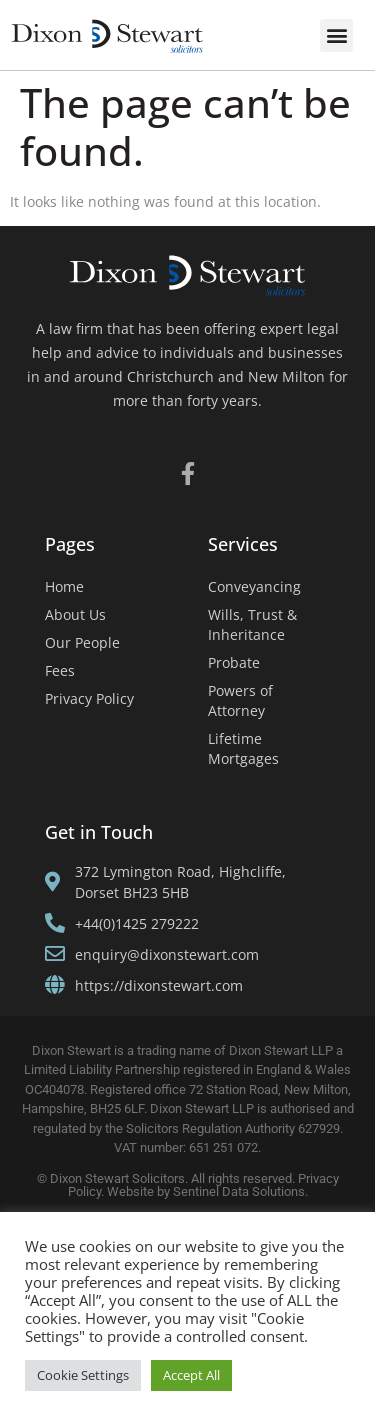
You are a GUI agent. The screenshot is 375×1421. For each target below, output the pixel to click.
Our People (82, 642)
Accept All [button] (191, 1375)
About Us (75, 614)
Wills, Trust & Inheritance (252, 624)
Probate (234, 662)
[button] (336, 35)
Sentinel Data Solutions (239, 1191)
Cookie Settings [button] (83, 1375)
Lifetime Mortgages (243, 748)
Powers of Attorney (240, 700)
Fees (60, 670)
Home (64, 586)
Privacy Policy (89, 698)
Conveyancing (254, 586)
